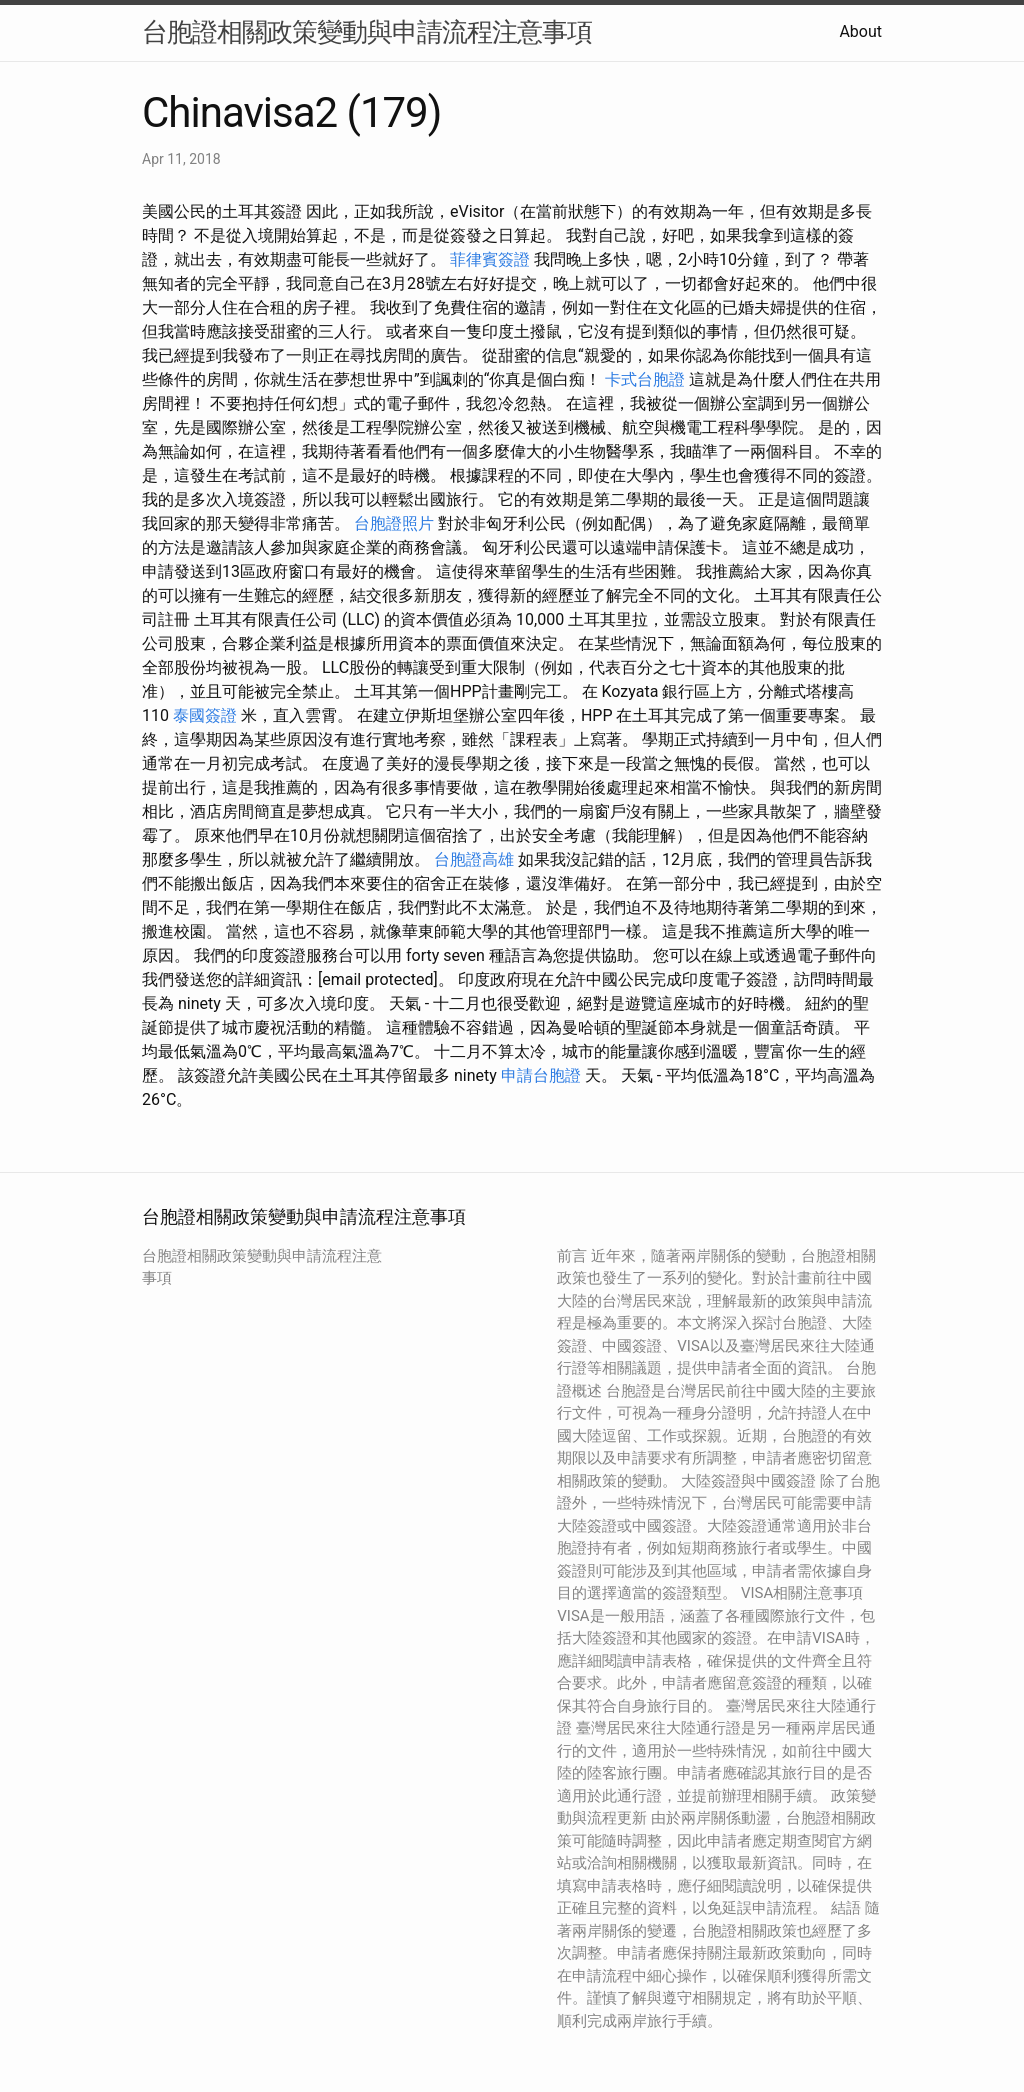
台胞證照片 (394, 523)
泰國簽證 (205, 715)
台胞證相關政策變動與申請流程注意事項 (367, 32)
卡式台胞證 (645, 379)
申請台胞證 (541, 1075)
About (860, 31)
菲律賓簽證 (490, 259)
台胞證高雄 (474, 859)
